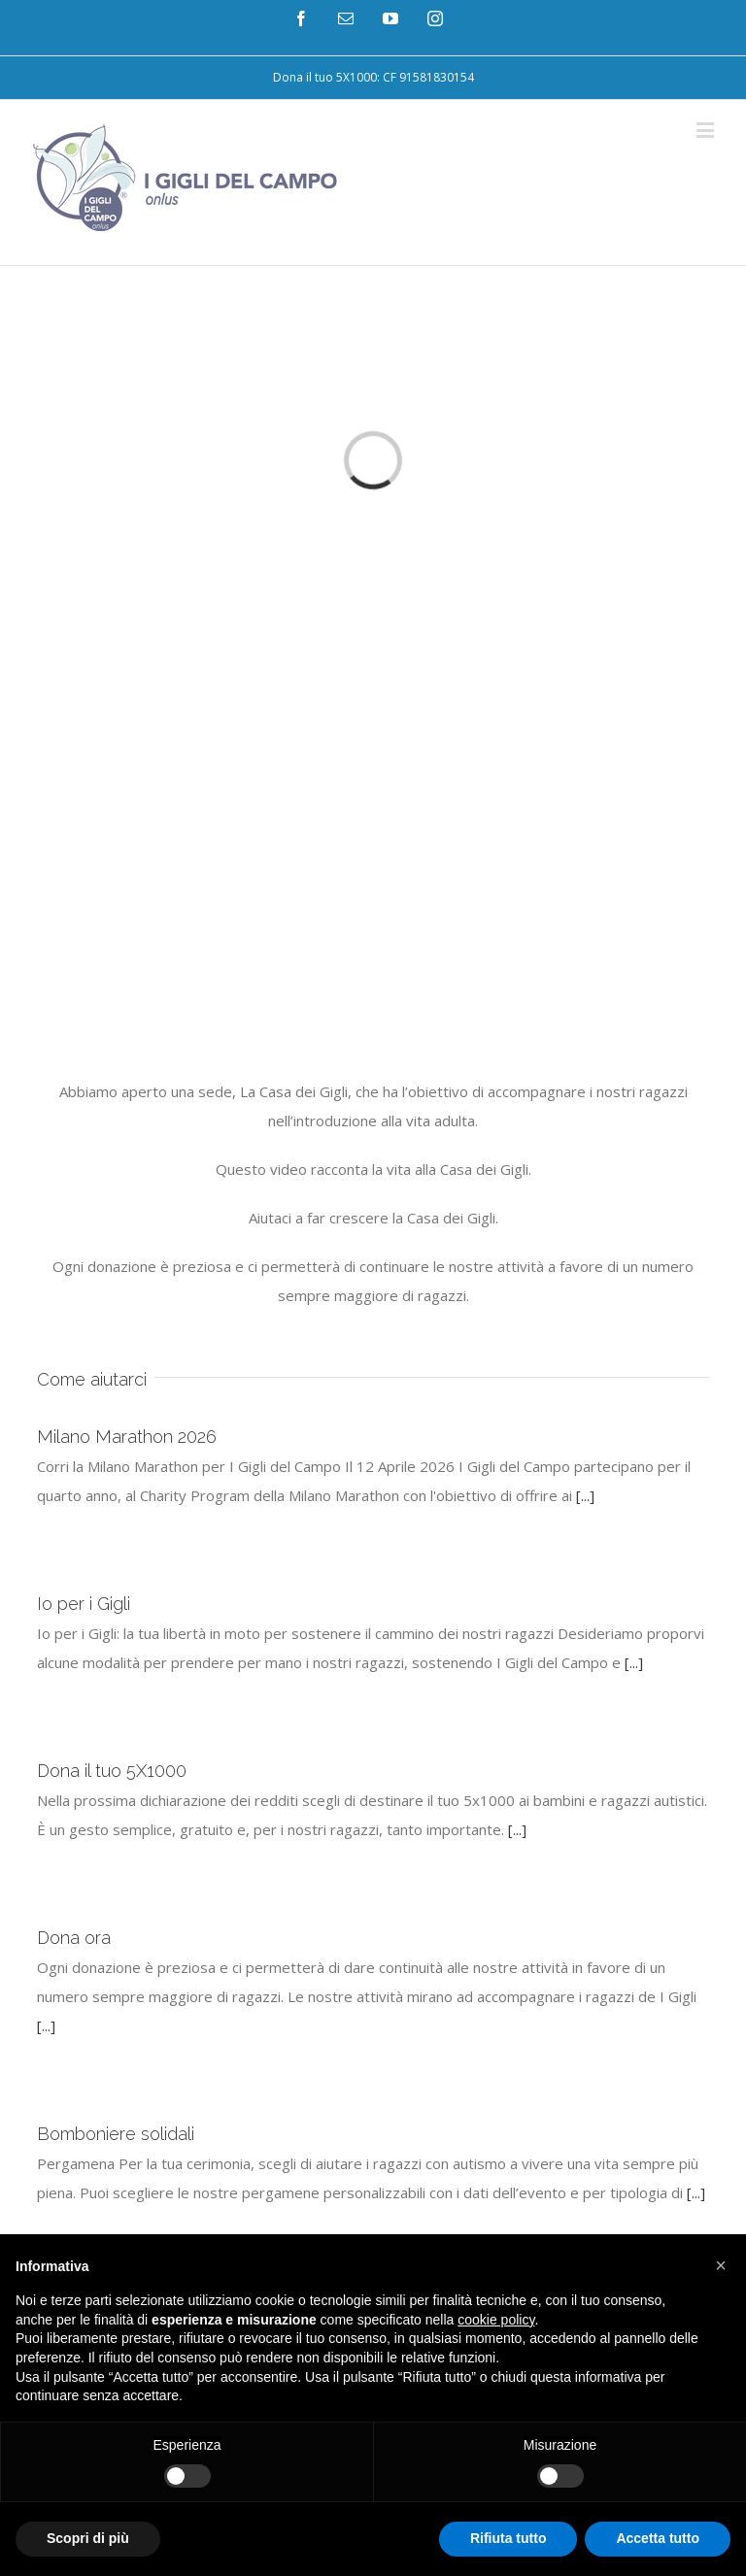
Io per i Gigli (83, 1603)
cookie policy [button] (496, 2319)
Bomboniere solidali (115, 2134)
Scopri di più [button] (88, 2538)
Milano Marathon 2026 (127, 1436)
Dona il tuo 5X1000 (111, 1770)
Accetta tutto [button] (657, 2538)
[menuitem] (373, 77)
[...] (585, 1495)
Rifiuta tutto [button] (508, 2538)
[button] (720, 2265)
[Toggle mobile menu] (706, 129)
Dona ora (74, 1937)
